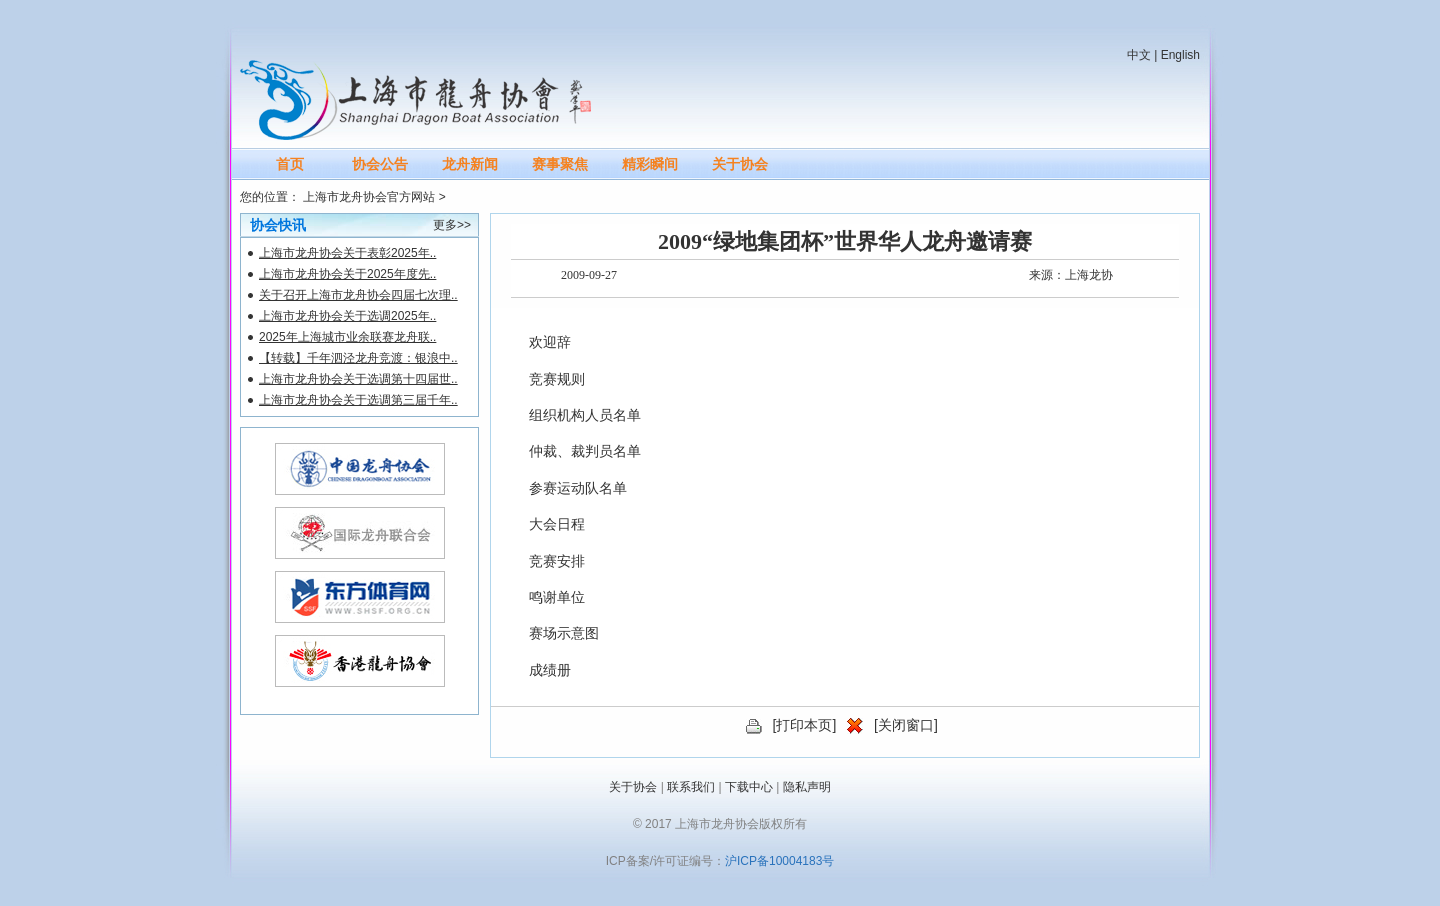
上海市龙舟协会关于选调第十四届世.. (358, 379)
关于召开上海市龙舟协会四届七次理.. (358, 295)
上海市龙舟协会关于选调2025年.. (347, 316)
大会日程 (557, 524)
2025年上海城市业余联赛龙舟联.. (347, 337)
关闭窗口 (906, 725)
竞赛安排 (557, 561)
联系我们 (691, 787)
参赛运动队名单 (578, 488)
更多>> (452, 225)
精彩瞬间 (650, 164)
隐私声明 (807, 787)
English (1180, 55)
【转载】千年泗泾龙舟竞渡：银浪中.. (358, 358)
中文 (1139, 55)
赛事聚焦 (560, 164)
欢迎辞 (550, 342)
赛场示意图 (564, 633)
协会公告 (380, 164)
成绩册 (550, 670)
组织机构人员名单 (585, 415)
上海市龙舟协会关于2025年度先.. (347, 274)
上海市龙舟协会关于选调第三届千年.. (358, 400)
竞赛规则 (557, 379)
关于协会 (740, 164)
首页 (290, 164)
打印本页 (804, 725)
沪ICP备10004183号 (779, 861)
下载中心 (749, 787)
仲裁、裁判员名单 (585, 451)
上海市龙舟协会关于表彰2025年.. (347, 253)
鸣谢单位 (557, 597)
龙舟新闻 (470, 164)
